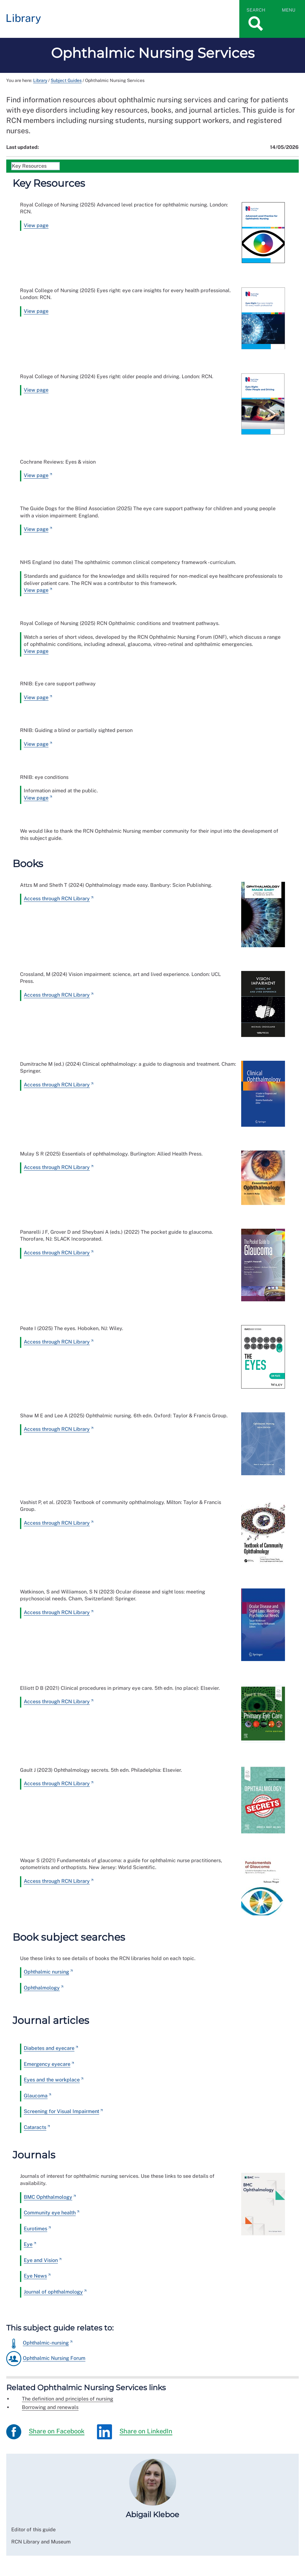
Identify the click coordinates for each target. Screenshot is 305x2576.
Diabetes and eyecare (49, 2048)
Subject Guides (66, 80)
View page (36, 225)
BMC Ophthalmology (48, 2197)
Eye (28, 2244)
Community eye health (50, 2213)
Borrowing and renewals (50, 2407)
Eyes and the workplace (52, 2080)
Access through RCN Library (57, 899)
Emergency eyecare (47, 2064)
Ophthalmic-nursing (46, 2343)
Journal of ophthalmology (53, 2292)
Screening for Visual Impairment (61, 2111)
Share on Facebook (45, 2431)
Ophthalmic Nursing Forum (54, 2358)
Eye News (35, 2276)
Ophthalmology (42, 1988)
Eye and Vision (41, 2260)
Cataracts (35, 2127)
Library (40, 80)
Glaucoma (36, 2096)
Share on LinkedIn (134, 2431)
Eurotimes (35, 2229)
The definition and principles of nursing (67, 2399)
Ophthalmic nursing (46, 1972)
